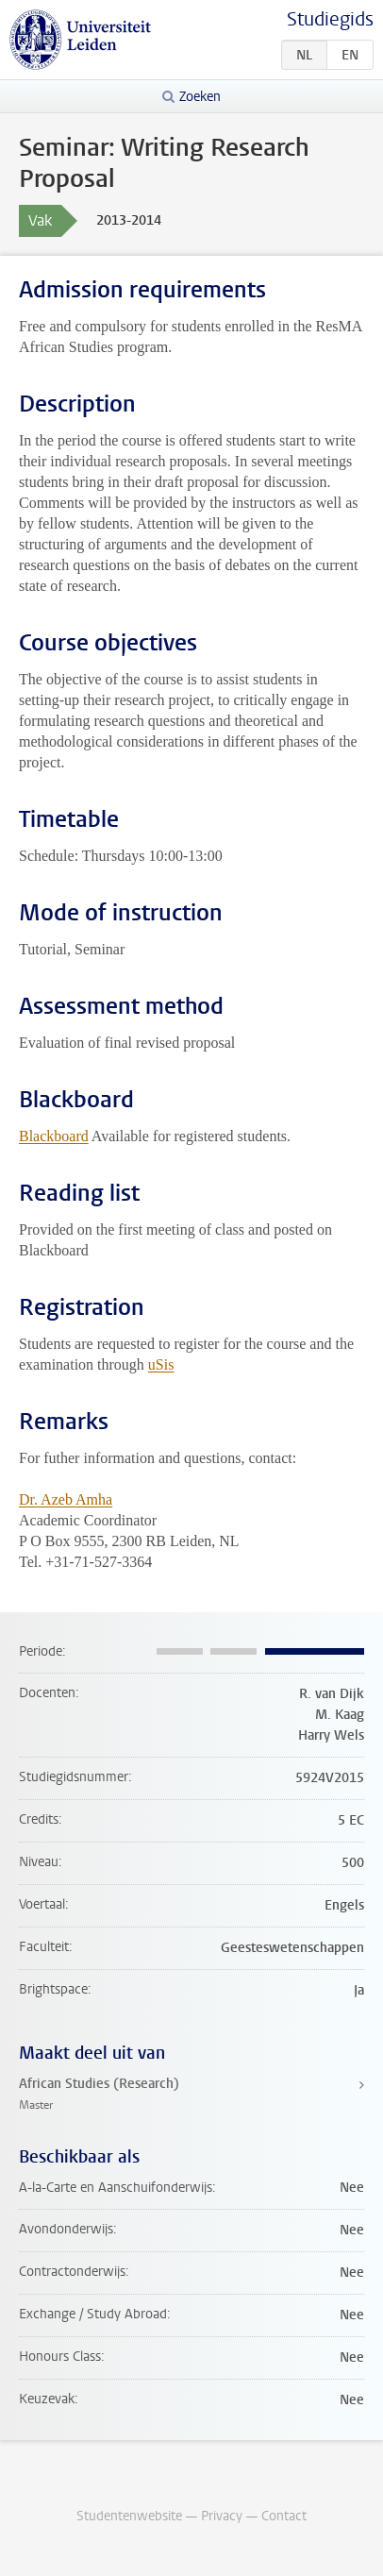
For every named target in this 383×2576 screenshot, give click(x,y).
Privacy (221, 2516)
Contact (284, 2516)
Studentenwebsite (129, 2516)
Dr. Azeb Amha (65, 1499)
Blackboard (54, 1136)
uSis (161, 1364)
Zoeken (200, 97)
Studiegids (330, 19)
